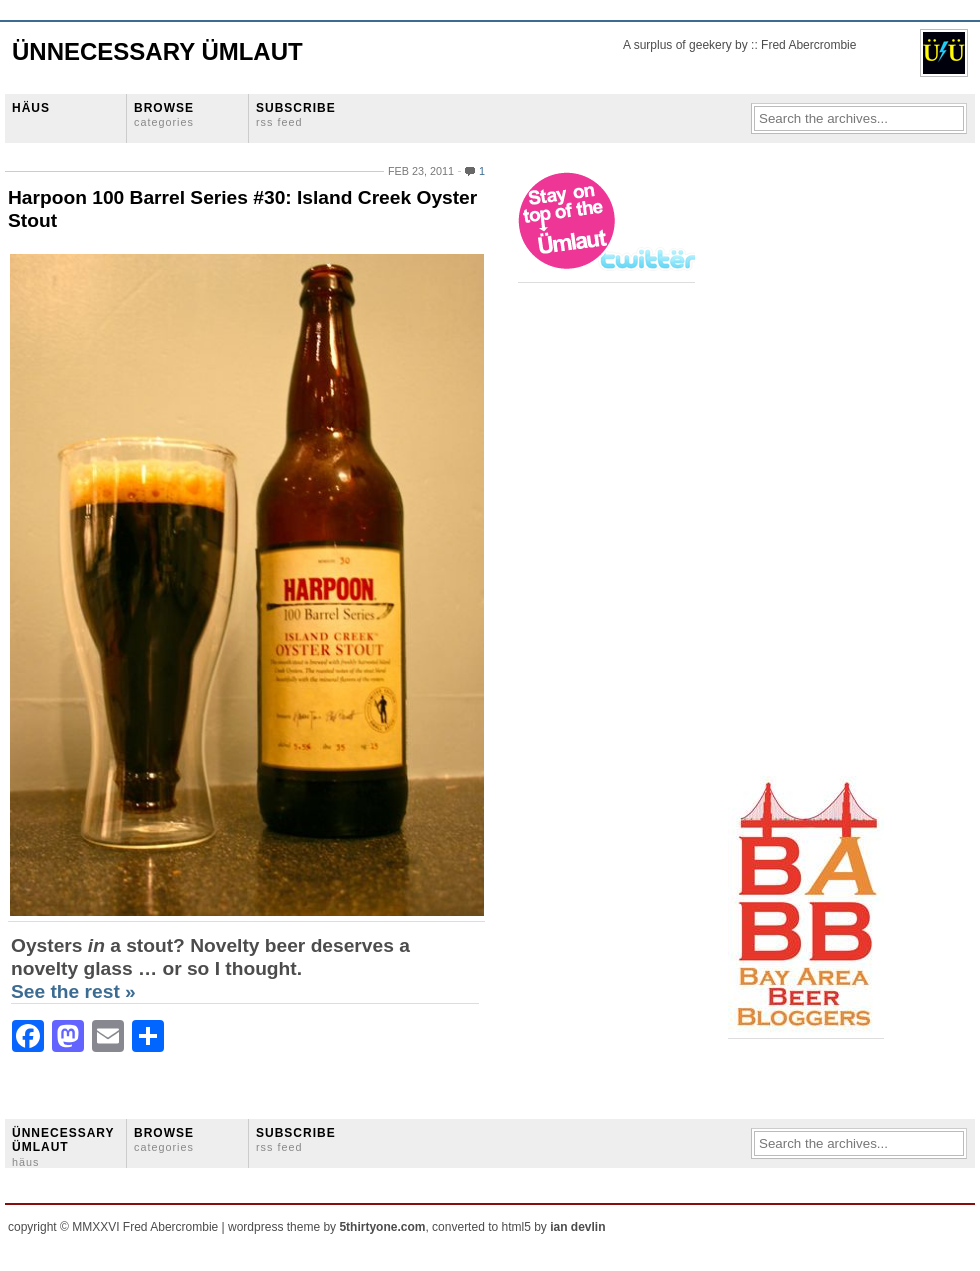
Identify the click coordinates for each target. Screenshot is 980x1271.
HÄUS (31, 108)
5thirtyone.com (382, 1227)
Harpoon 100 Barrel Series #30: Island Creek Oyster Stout (242, 209)
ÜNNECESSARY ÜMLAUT (63, 1147)
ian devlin (577, 1227)
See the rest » (73, 991)
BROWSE (164, 114)
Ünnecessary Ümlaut (157, 51)
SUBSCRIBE (296, 114)
